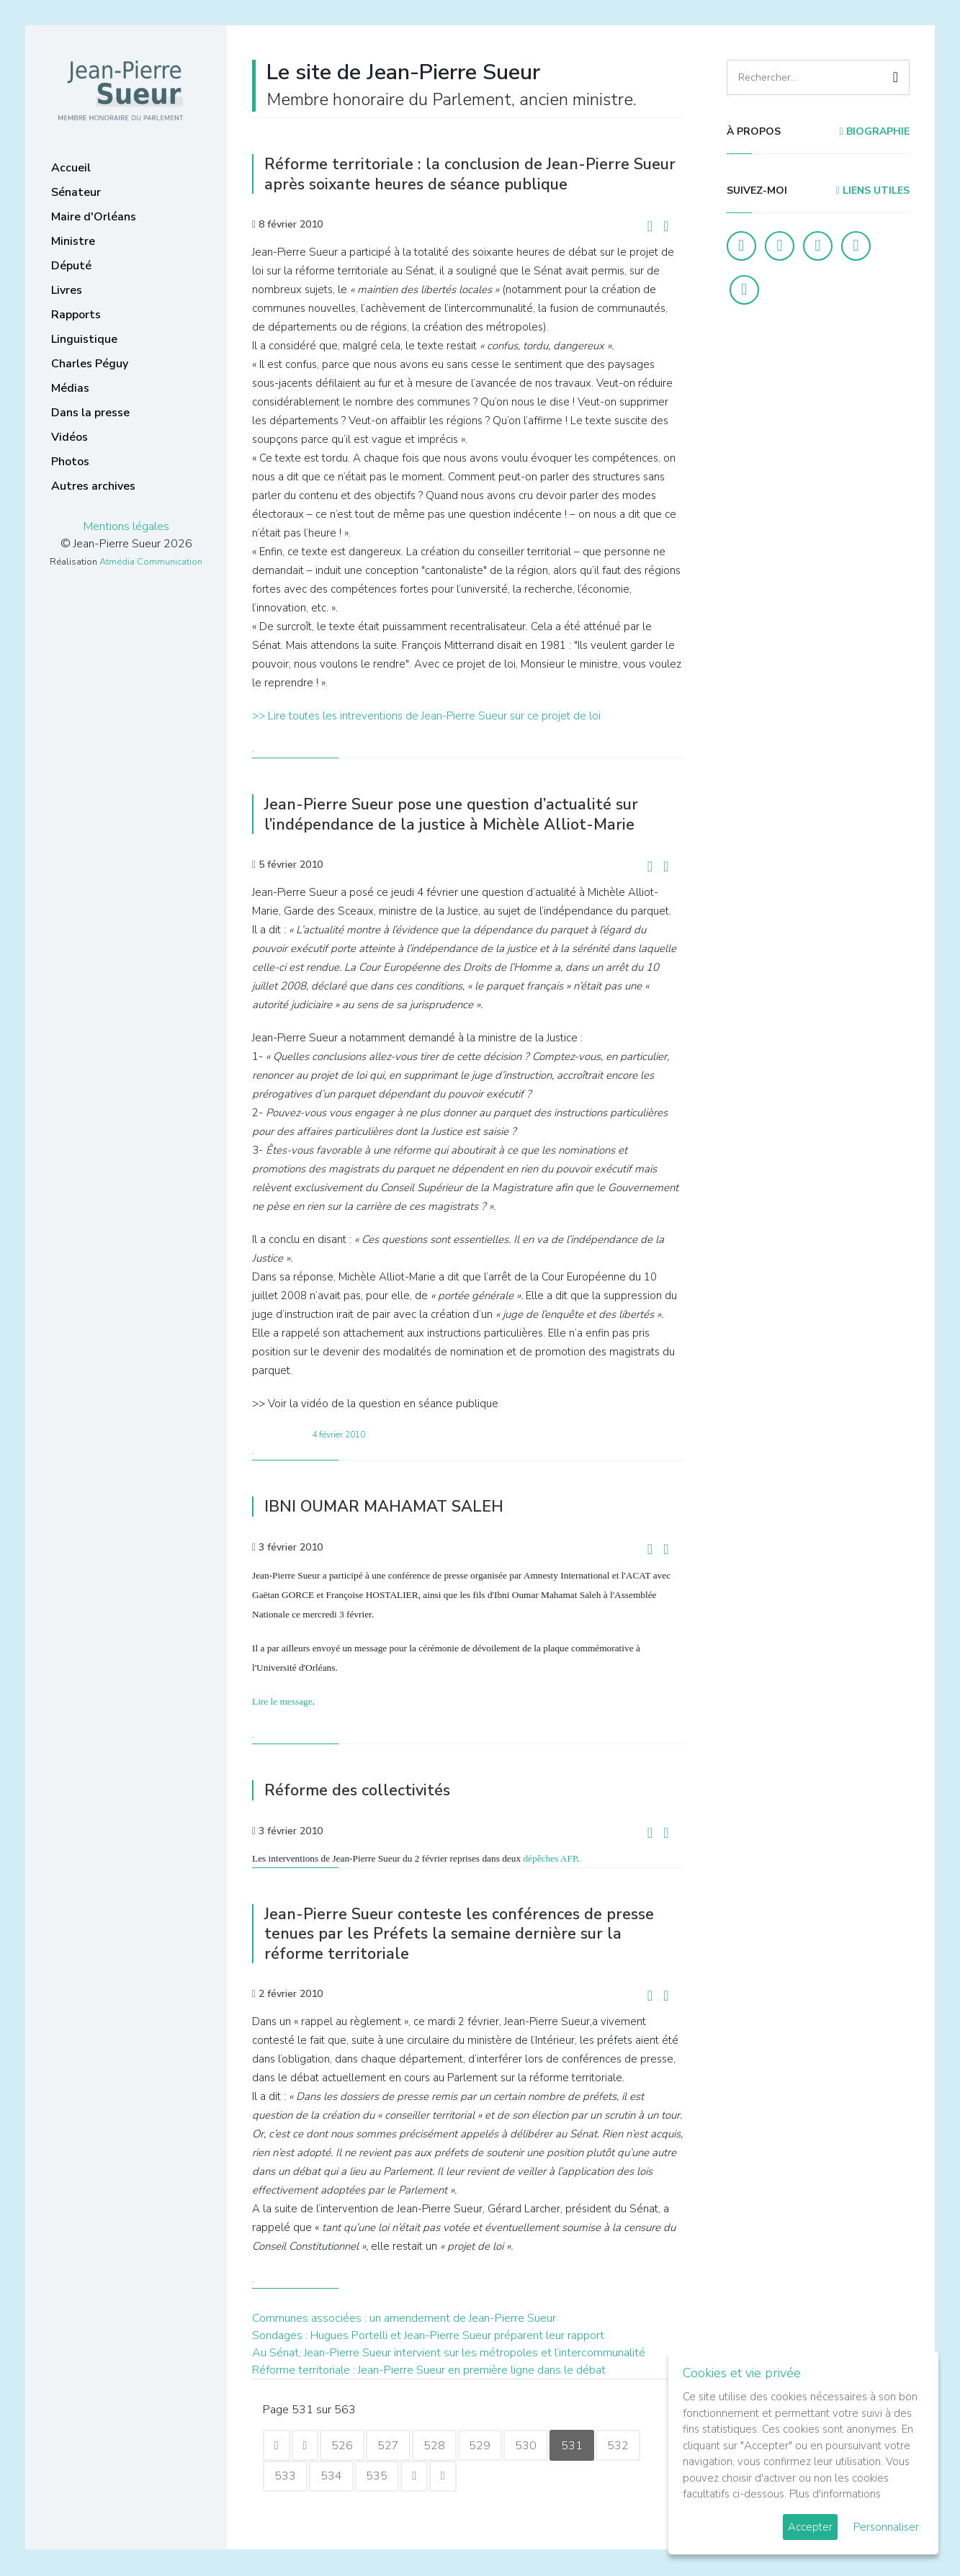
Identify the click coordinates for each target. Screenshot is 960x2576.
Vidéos (69, 437)
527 (394, 2446)
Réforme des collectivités (360, 1790)
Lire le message (282, 1701)
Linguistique (84, 339)
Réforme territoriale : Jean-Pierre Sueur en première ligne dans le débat (429, 2370)
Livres (66, 290)
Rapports (76, 315)
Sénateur (76, 192)
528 (441, 2446)
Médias (70, 388)
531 (584, 2446)
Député (71, 266)
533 (286, 2477)
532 (631, 2446)
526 (346, 2446)
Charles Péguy (89, 364)
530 (536, 2446)
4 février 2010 (338, 1434)
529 (489, 2446)
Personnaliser (886, 2527)
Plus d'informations (835, 2494)
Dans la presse (90, 413)
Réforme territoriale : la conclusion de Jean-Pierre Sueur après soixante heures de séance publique (454, 174)
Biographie (875, 131)
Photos (70, 462)
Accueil (71, 168)
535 (381, 2477)
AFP (568, 1858)
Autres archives (93, 486)
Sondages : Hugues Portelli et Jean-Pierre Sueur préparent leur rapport (428, 2335)
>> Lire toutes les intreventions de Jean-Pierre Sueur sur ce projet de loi (426, 716)
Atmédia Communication (150, 561)
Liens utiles (873, 190)
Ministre (73, 241)
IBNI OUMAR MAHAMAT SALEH (390, 1506)
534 (333, 2477)
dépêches (540, 1858)
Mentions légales (126, 526)
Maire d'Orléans (93, 217)
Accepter (810, 2527)
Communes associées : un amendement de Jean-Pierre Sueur (404, 2318)
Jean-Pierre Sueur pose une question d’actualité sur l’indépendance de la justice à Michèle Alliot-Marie (462, 814)
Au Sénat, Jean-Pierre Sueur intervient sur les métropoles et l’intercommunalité (448, 2353)
